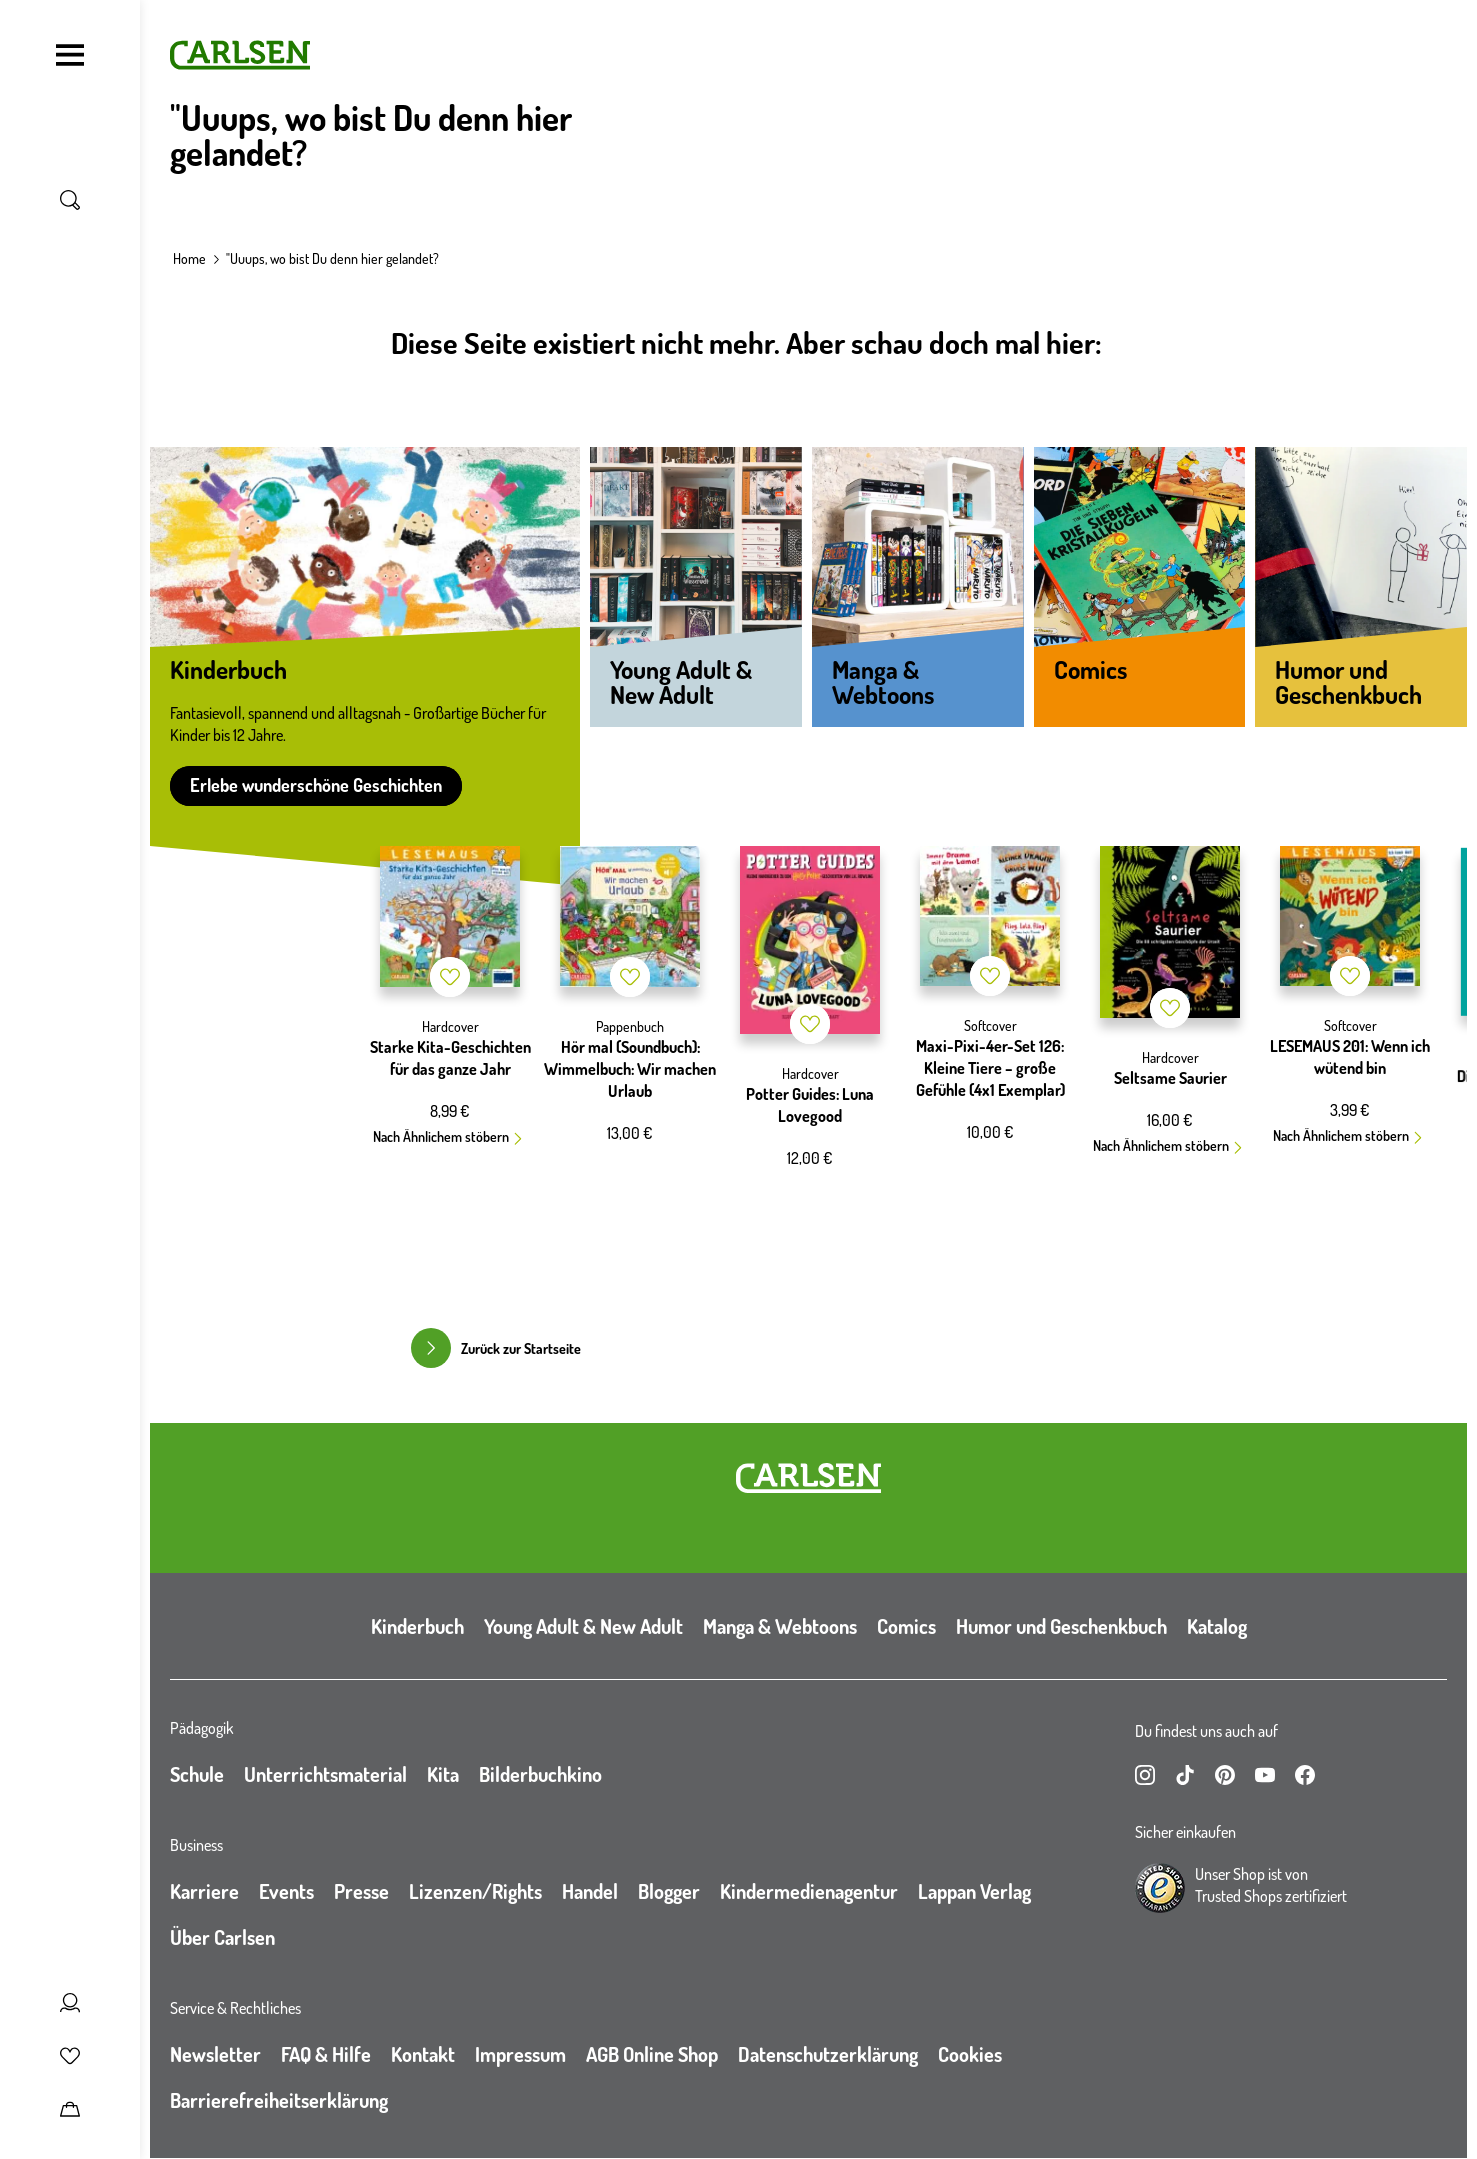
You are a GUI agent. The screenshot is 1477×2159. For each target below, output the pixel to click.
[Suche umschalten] (70, 200)
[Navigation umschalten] (70, 55)
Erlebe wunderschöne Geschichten (316, 785)
